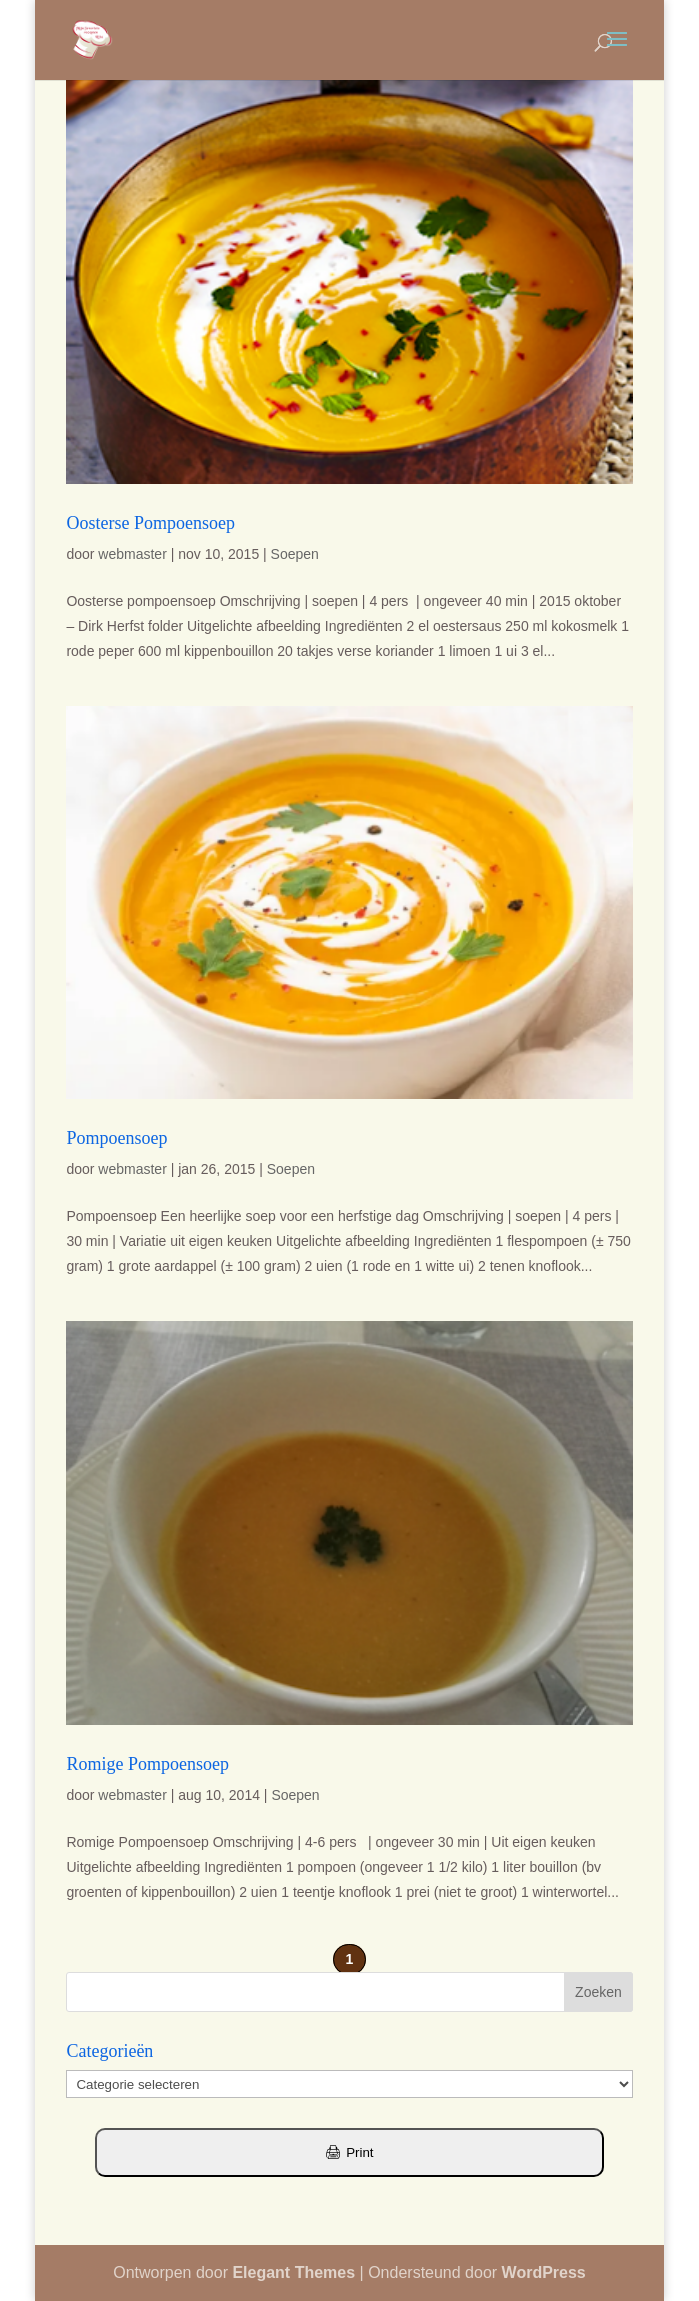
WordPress (544, 2272)
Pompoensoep (116, 1138)
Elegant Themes (293, 2272)
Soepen (295, 554)
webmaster (132, 554)
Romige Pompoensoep (147, 1764)
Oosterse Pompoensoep (150, 523)
